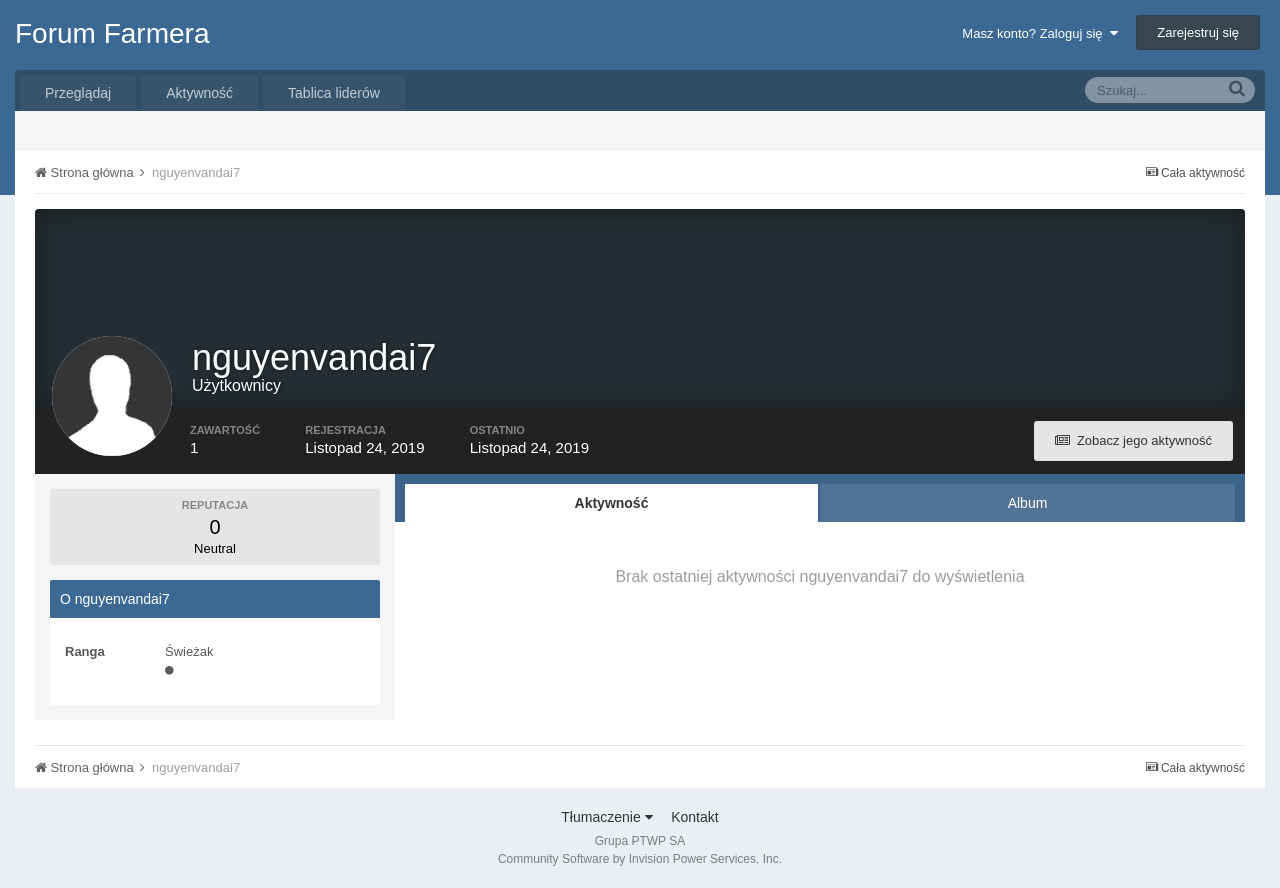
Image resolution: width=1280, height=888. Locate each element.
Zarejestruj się (1198, 32)
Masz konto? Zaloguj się (1039, 33)
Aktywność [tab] (612, 503)
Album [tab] (1028, 503)
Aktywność (199, 93)
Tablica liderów (334, 93)
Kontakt (694, 817)
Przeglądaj (78, 93)
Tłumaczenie (606, 817)
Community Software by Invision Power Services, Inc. (640, 859)
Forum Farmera (112, 33)
